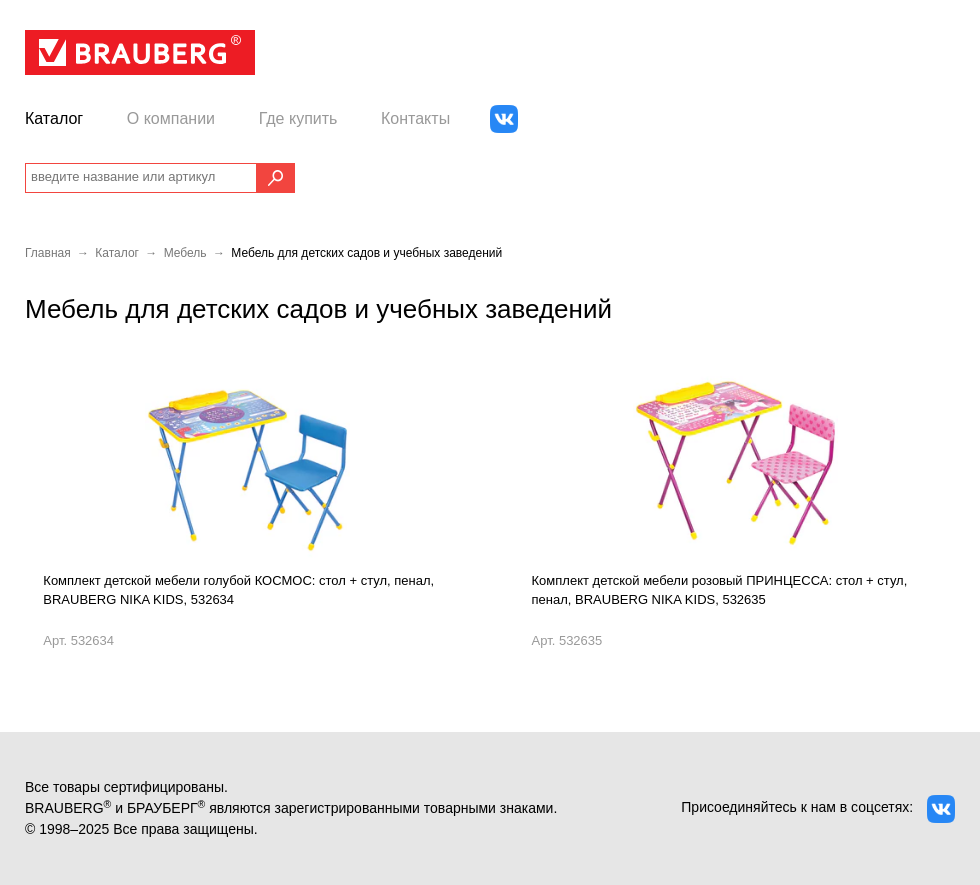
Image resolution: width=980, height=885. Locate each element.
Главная (48, 253)
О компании (171, 118)
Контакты (415, 118)
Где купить (298, 118)
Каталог (54, 118)
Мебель (185, 253)
